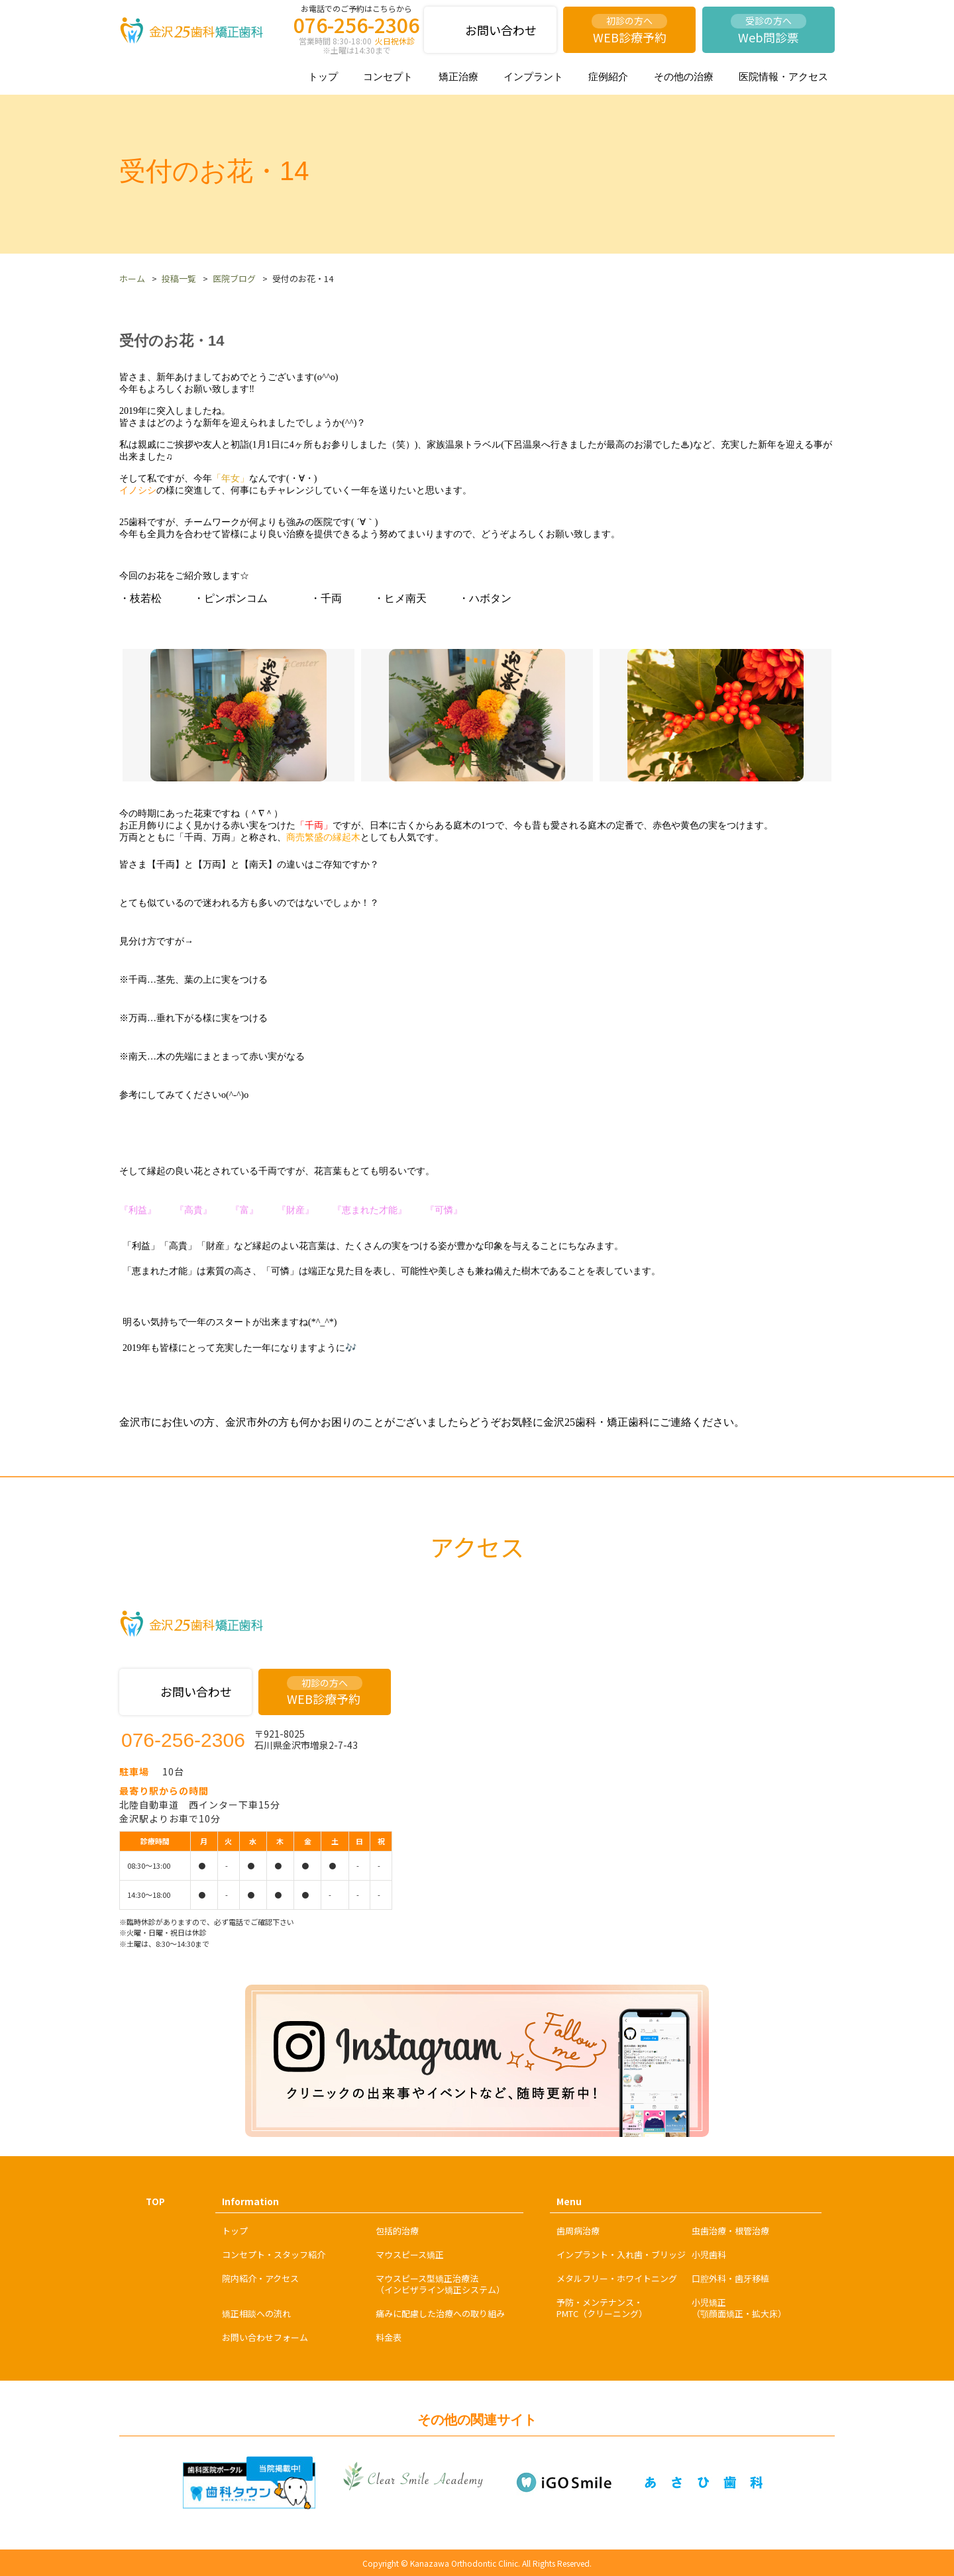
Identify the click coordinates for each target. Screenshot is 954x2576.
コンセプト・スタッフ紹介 (273, 2254)
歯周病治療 (578, 2230)
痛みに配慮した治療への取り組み (440, 2313)
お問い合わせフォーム (265, 2337)
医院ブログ (234, 278)
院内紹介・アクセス (260, 2278)
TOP (155, 2201)
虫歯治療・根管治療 (730, 2230)
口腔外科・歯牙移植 (730, 2278)
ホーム (132, 278)
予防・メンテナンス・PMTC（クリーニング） (601, 2308)
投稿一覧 (179, 278)
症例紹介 (608, 76)
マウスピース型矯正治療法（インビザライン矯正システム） (440, 2284)
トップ (323, 76)
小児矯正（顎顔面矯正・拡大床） (739, 2308)
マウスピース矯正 (410, 2254)
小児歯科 (709, 2254)
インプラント (533, 76)
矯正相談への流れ (256, 2313)
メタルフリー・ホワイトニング (616, 2278)
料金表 (388, 2337)
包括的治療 (397, 2230)
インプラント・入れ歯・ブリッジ (621, 2254)
